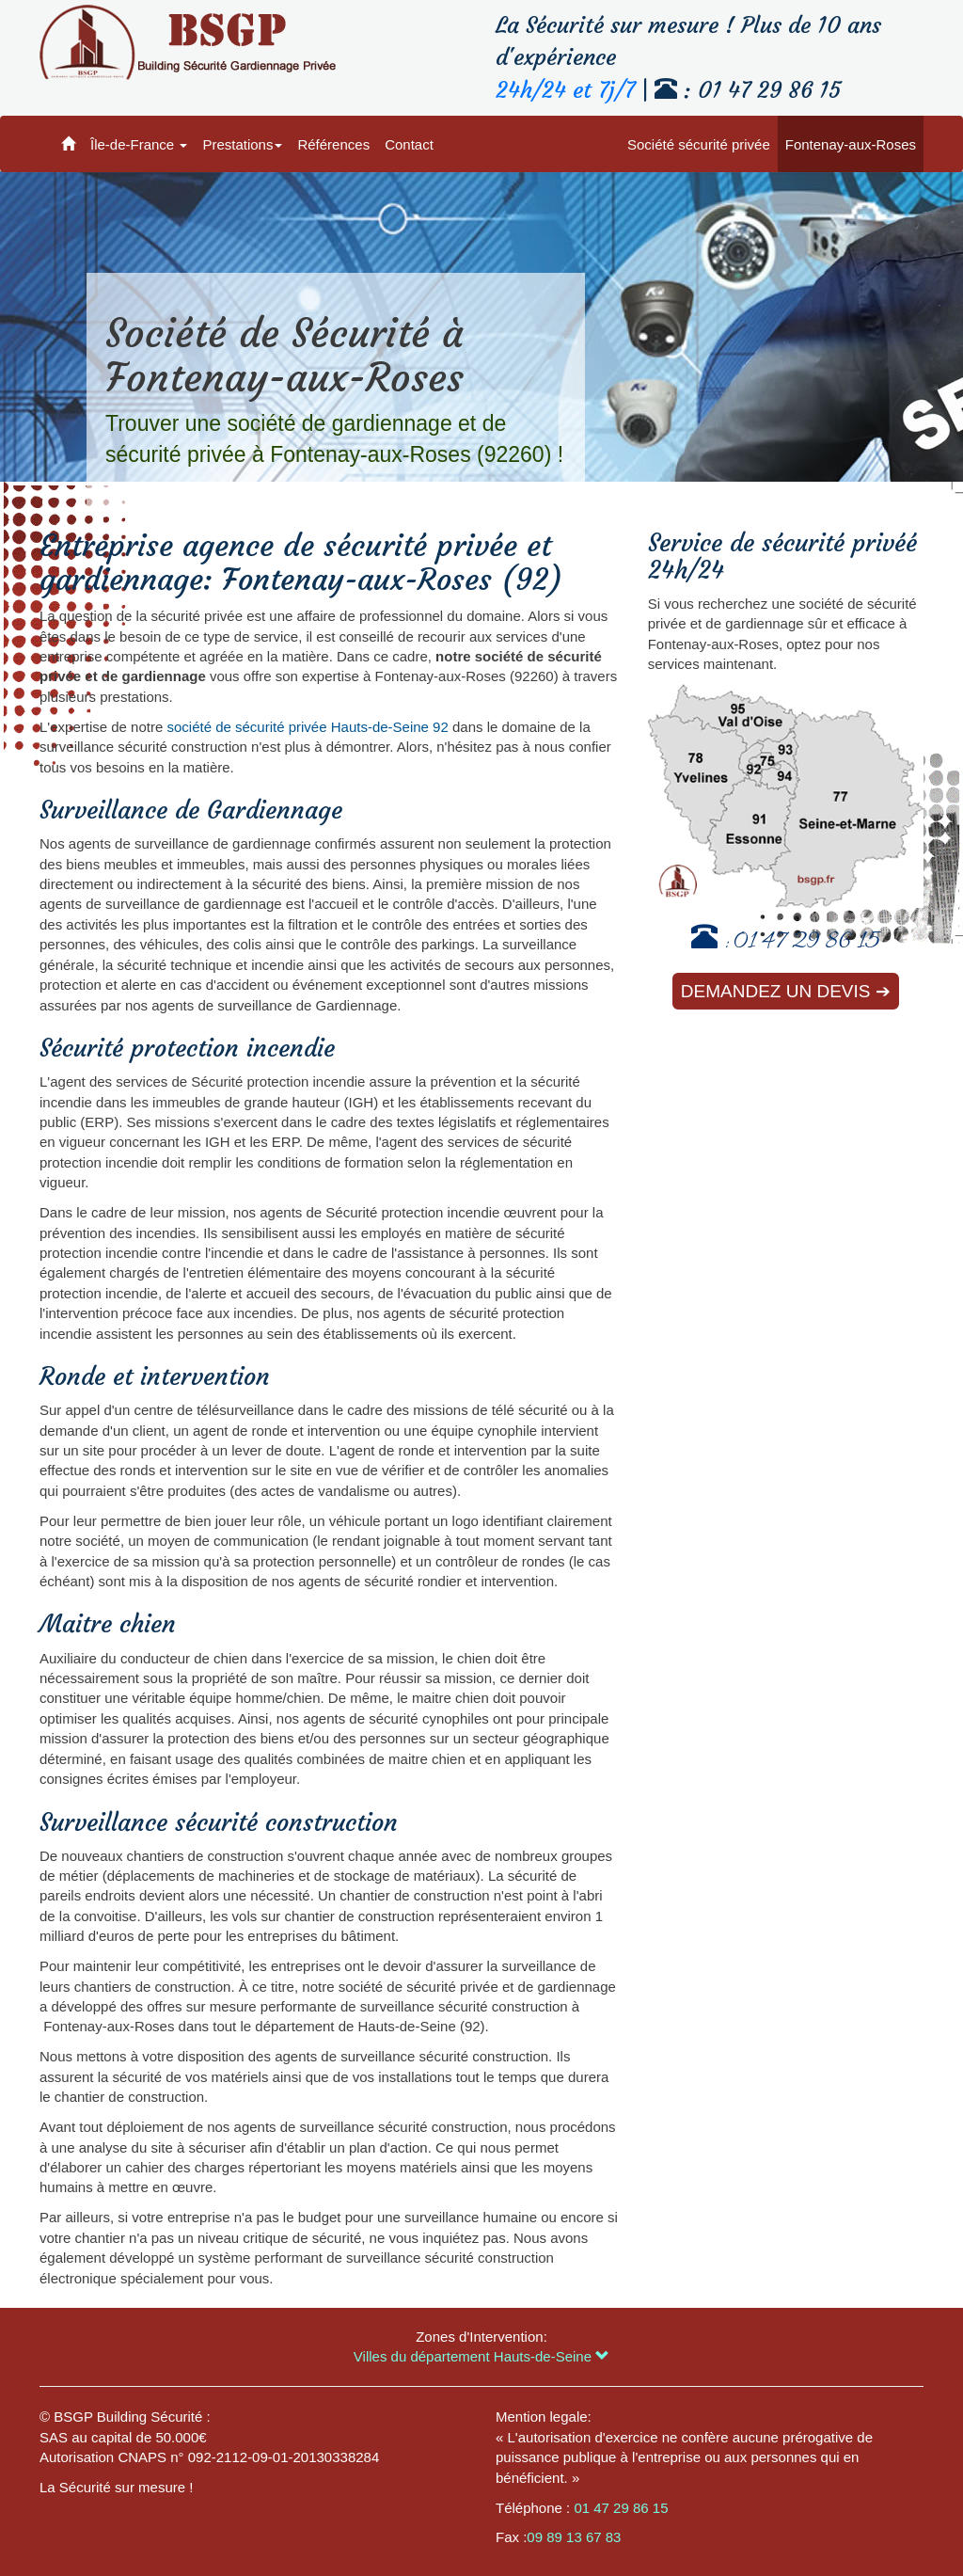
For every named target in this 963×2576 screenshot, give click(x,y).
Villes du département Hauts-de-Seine (481, 2356)
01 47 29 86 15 (807, 943)
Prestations (242, 144)
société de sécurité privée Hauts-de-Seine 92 (307, 727)
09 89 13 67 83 (574, 2537)
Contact (409, 144)
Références (333, 144)
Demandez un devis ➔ (786, 991)
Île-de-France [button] (138, 144)
